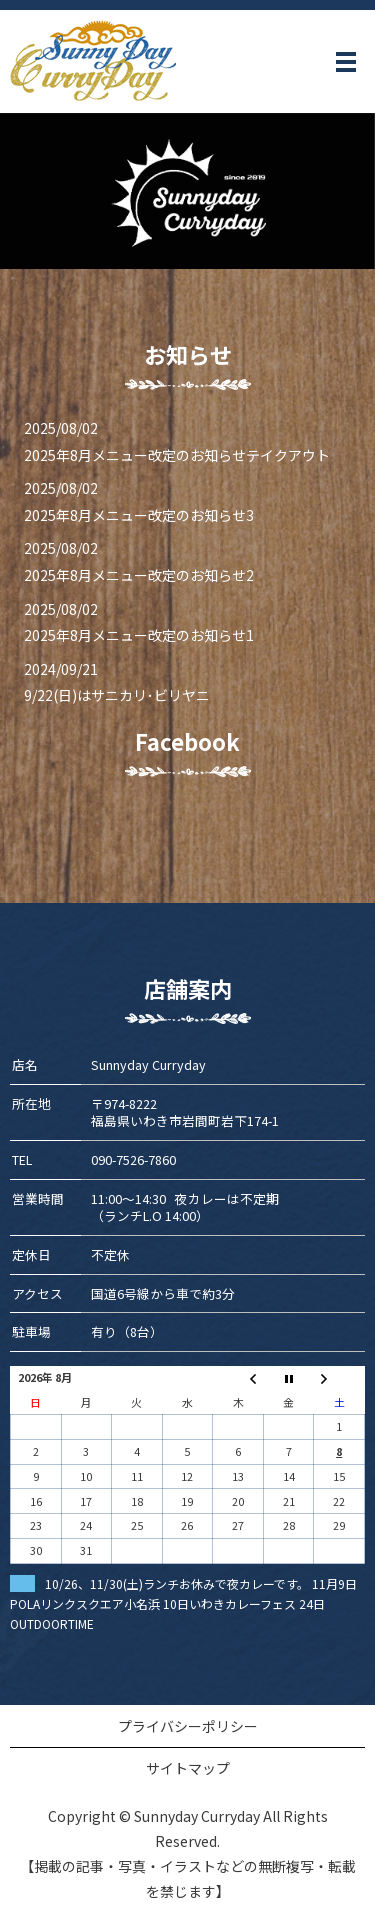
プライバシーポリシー (188, 1726)
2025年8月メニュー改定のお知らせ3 (139, 515)
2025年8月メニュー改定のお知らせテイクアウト (177, 455)
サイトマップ (188, 1768)
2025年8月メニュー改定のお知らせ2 (139, 575)
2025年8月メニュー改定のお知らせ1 (139, 635)
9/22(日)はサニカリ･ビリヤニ (117, 695)
